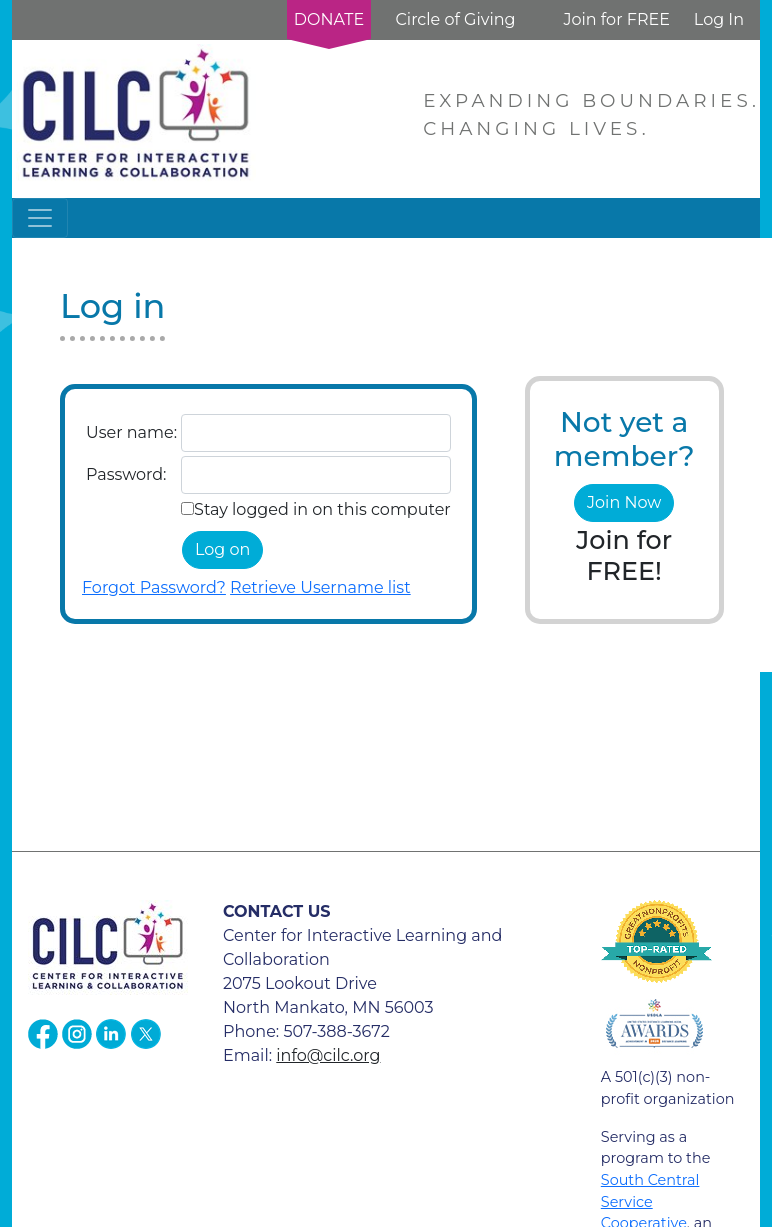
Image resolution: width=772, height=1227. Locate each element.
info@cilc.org (328, 1055)
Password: (126, 474)
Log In (719, 19)
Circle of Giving (455, 19)
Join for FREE (616, 19)
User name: (131, 432)
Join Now (624, 502)
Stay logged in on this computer (322, 509)
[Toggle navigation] (40, 218)
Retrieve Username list (320, 587)
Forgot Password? (154, 587)
